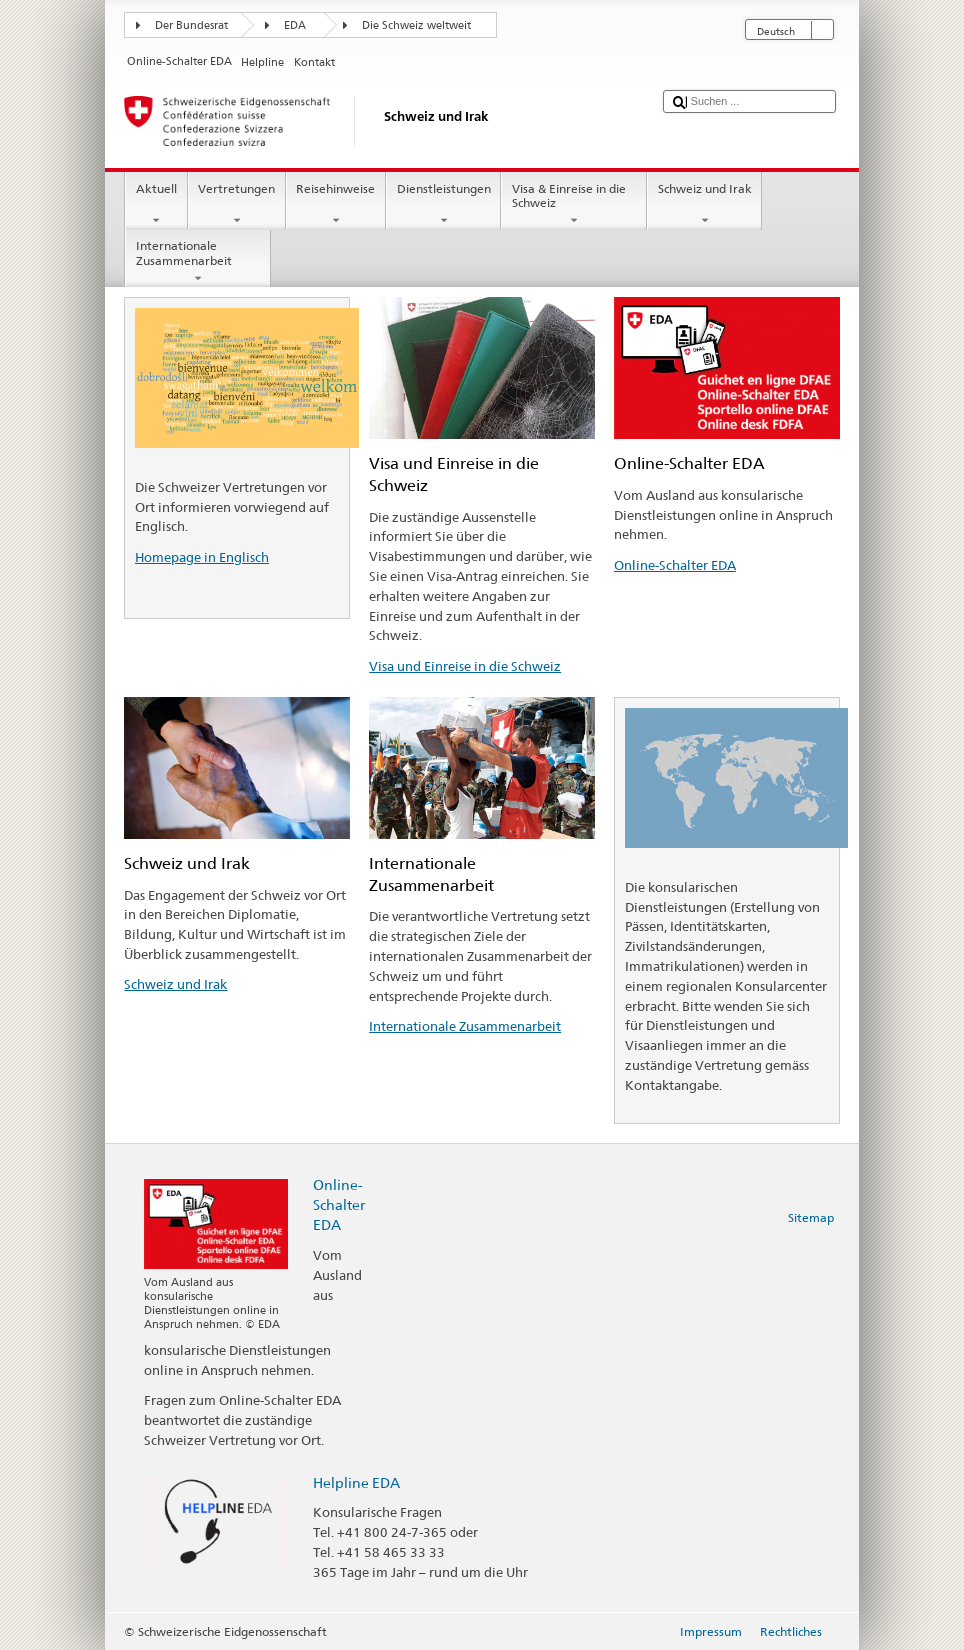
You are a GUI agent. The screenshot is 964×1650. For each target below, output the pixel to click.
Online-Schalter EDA (675, 565)
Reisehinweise (336, 205)
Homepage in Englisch (202, 557)
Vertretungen (237, 205)
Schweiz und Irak (704, 205)
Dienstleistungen (443, 205)
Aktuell (156, 205)
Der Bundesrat (191, 25)
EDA (295, 25)
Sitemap (811, 1217)
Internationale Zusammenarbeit (198, 262)
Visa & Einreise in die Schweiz (574, 205)
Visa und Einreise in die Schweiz (465, 666)
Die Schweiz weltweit (416, 25)
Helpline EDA (356, 1482)
